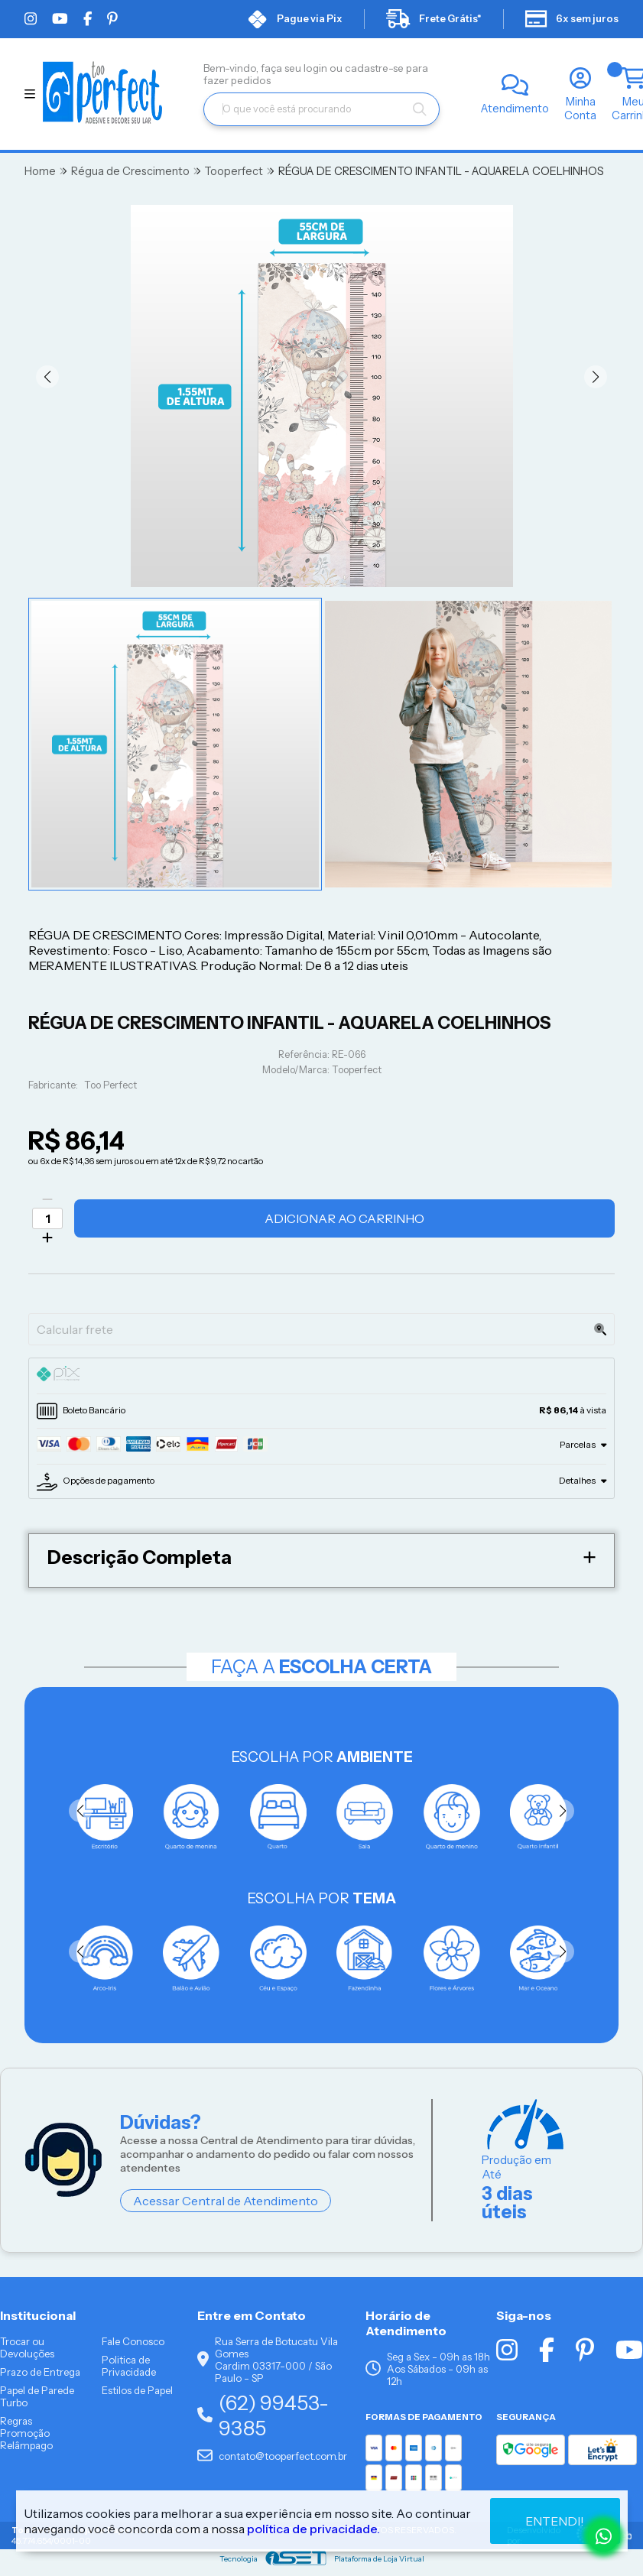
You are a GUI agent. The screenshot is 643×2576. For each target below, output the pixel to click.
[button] (47, 376)
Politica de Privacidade (129, 2366)
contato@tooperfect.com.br (272, 2456)
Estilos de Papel (137, 2390)
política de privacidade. (313, 2528)
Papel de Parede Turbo (37, 2396)
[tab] (321, 1375)
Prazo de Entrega (40, 2372)
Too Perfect (110, 1085)
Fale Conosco (133, 2341)
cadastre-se (375, 68)
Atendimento (515, 108)
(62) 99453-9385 (263, 2415)
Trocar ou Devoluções (27, 2347)
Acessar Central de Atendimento (225, 2200)
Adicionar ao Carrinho (344, 1218)
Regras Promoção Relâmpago (26, 2433)
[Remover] (47, 1199)
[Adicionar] (47, 1237)
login (317, 68)
